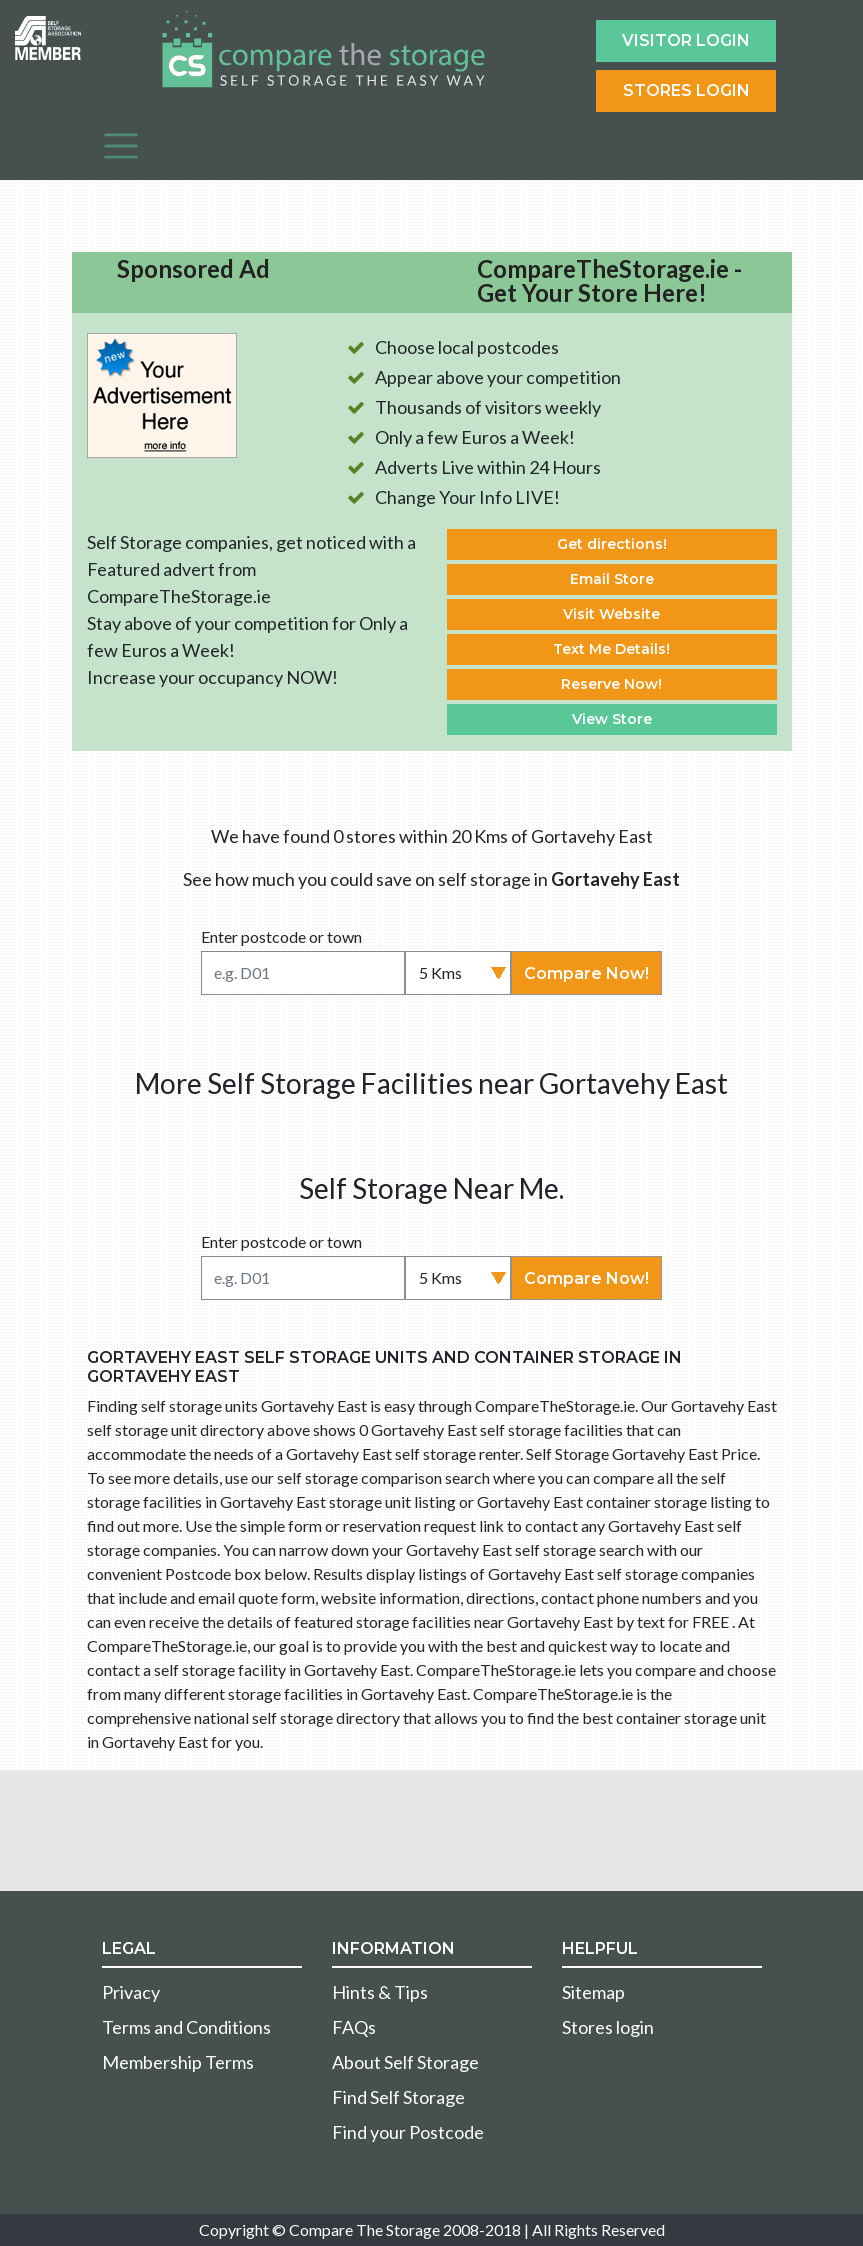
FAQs (354, 2027)
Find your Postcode (408, 2132)
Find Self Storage (398, 2097)
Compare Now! (586, 973)
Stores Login (686, 90)
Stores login (608, 2027)
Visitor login (686, 40)
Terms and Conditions (186, 2027)
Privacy (131, 1992)
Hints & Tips (380, 1992)
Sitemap (593, 1992)
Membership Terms (178, 2062)
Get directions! (612, 544)
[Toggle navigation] (121, 146)
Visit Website (611, 614)
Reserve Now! (611, 684)
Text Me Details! (611, 649)
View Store (612, 719)
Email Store (612, 579)
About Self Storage (405, 2062)
